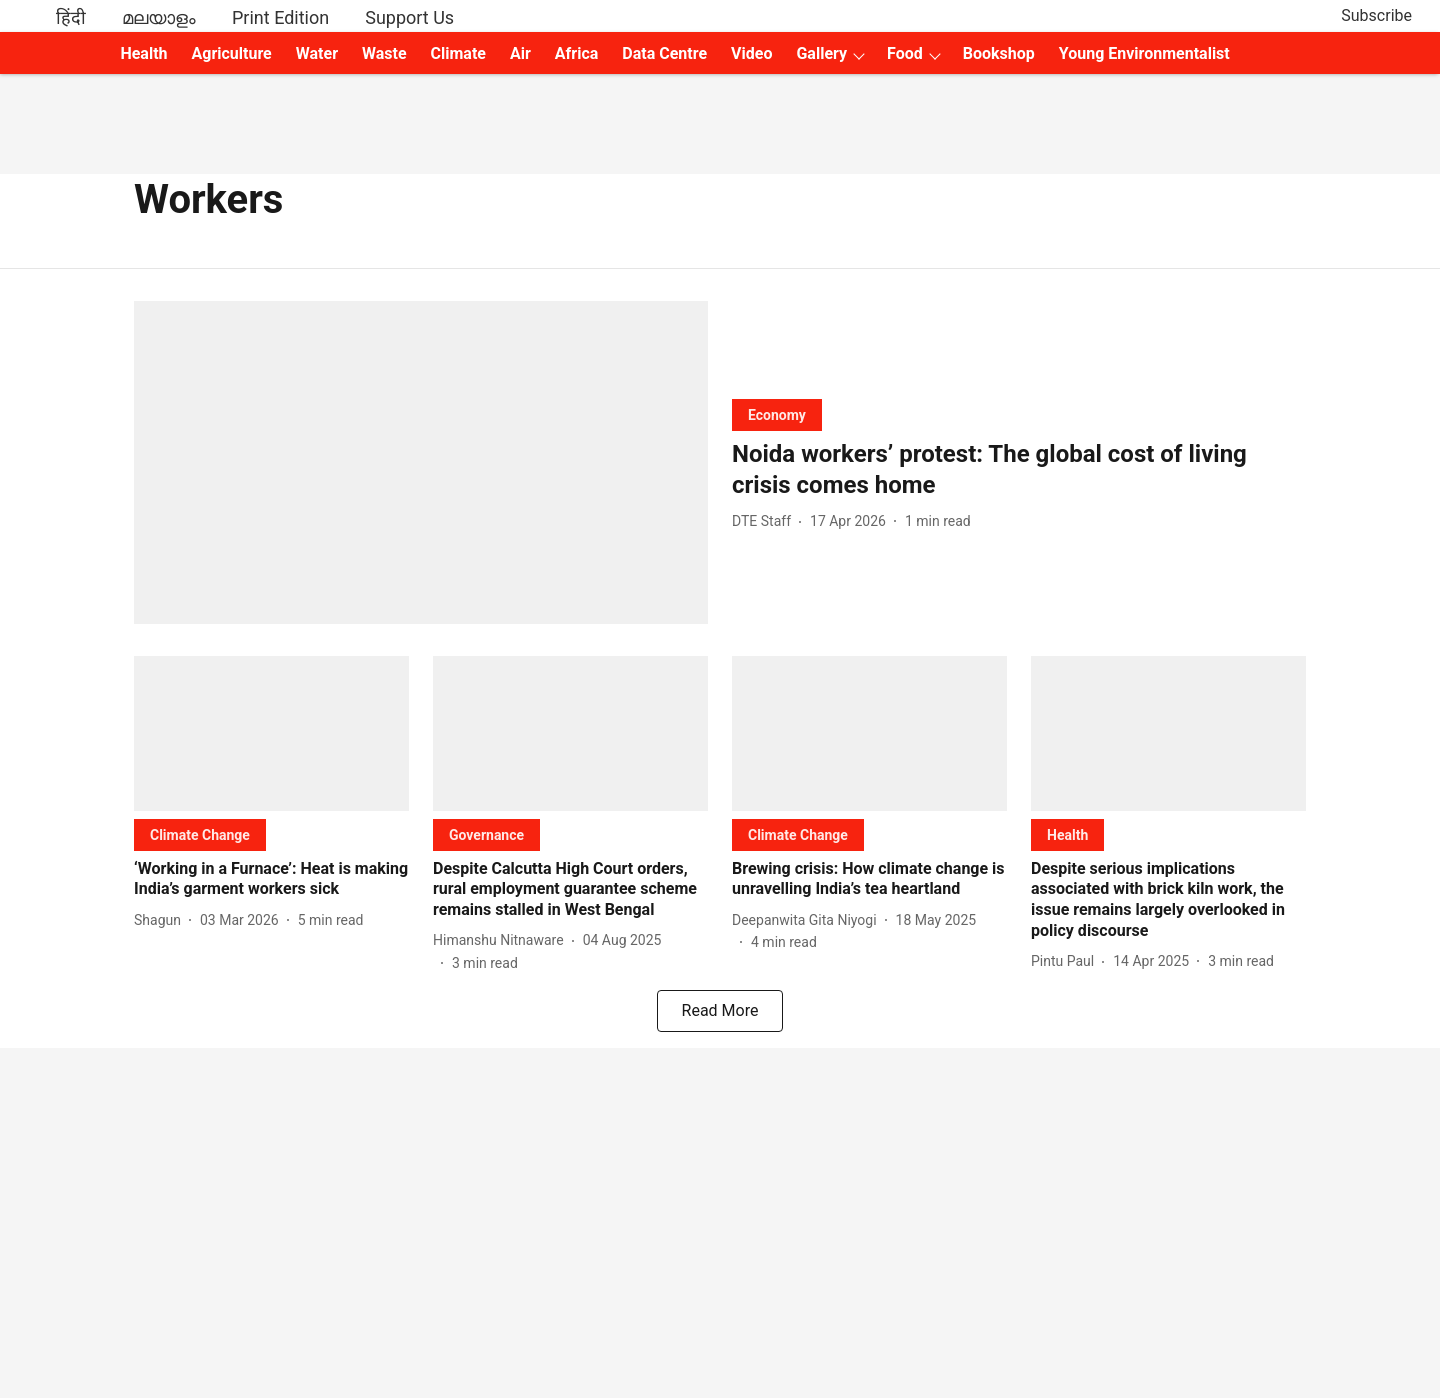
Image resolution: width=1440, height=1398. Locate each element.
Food (905, 53)
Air (520, 53)
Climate (458, 53)
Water (317, 53)
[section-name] (777, 414)
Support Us (409, 17)
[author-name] (765, 521)
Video (751, 53)
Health (143, 53)
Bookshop (999, 53)
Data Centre (664, 53)
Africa (576, 53)
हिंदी (71, 17)
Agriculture (232, 53)
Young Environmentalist (1144, 53)
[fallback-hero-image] (421, 462)
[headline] (1019, 470)
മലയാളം (159, 17)
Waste (384, 53)
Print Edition (280, 17)
